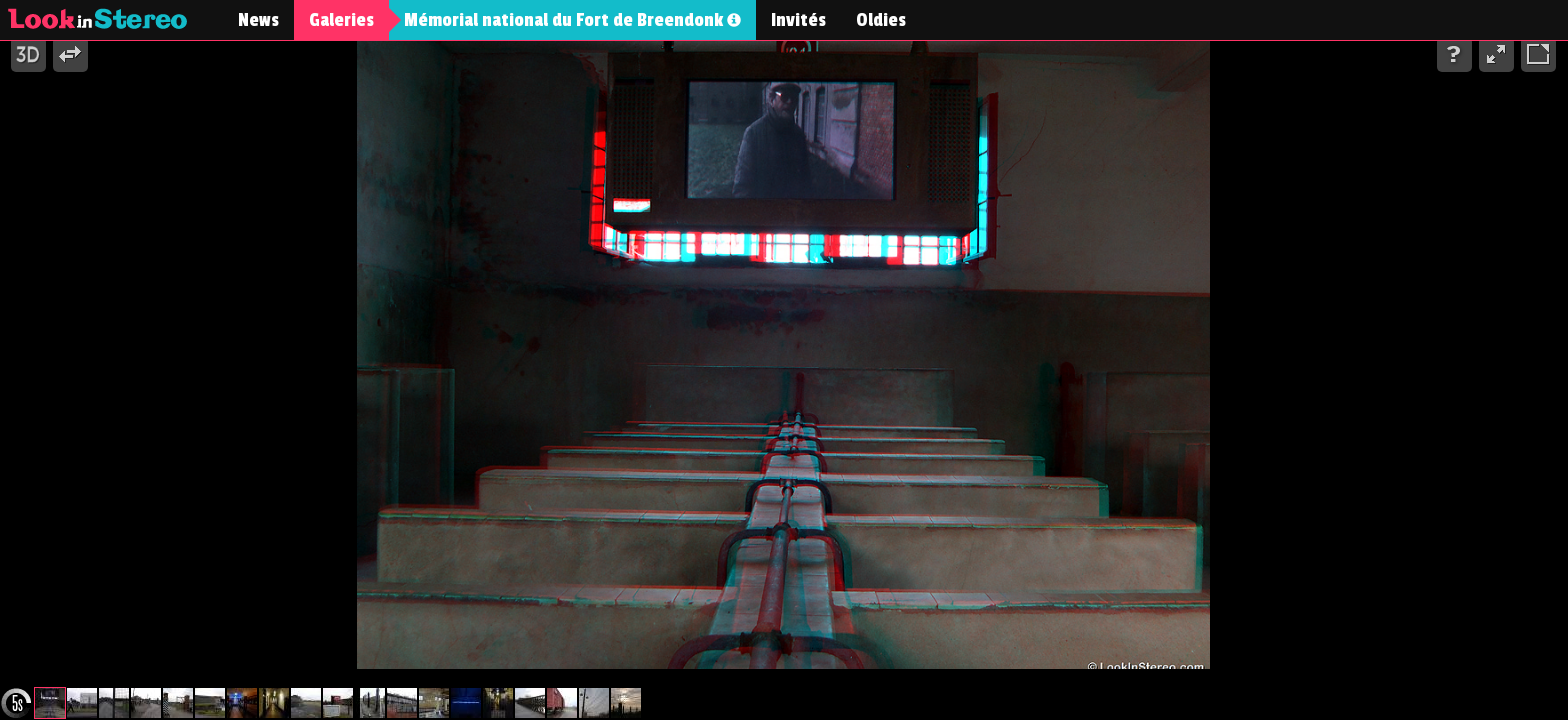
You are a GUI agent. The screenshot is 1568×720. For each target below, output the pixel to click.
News (258, 20)
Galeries (341, 20)
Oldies (881, 20)
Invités (798, 20)
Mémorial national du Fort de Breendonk (572, 20)
